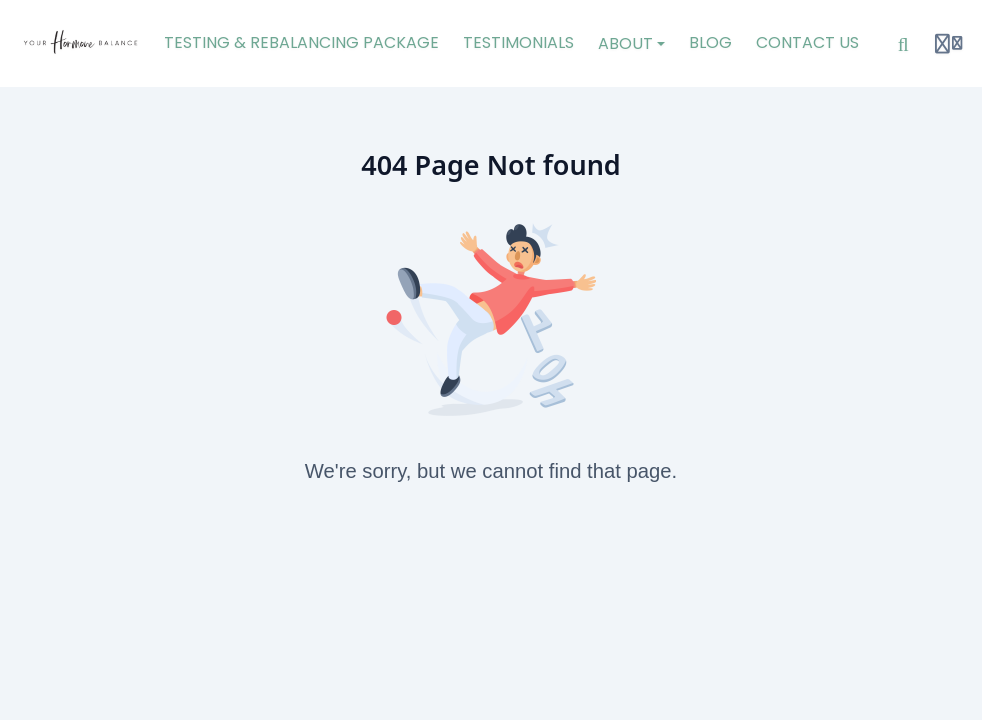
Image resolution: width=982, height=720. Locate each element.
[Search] (903, 44)
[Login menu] (948, 44)
